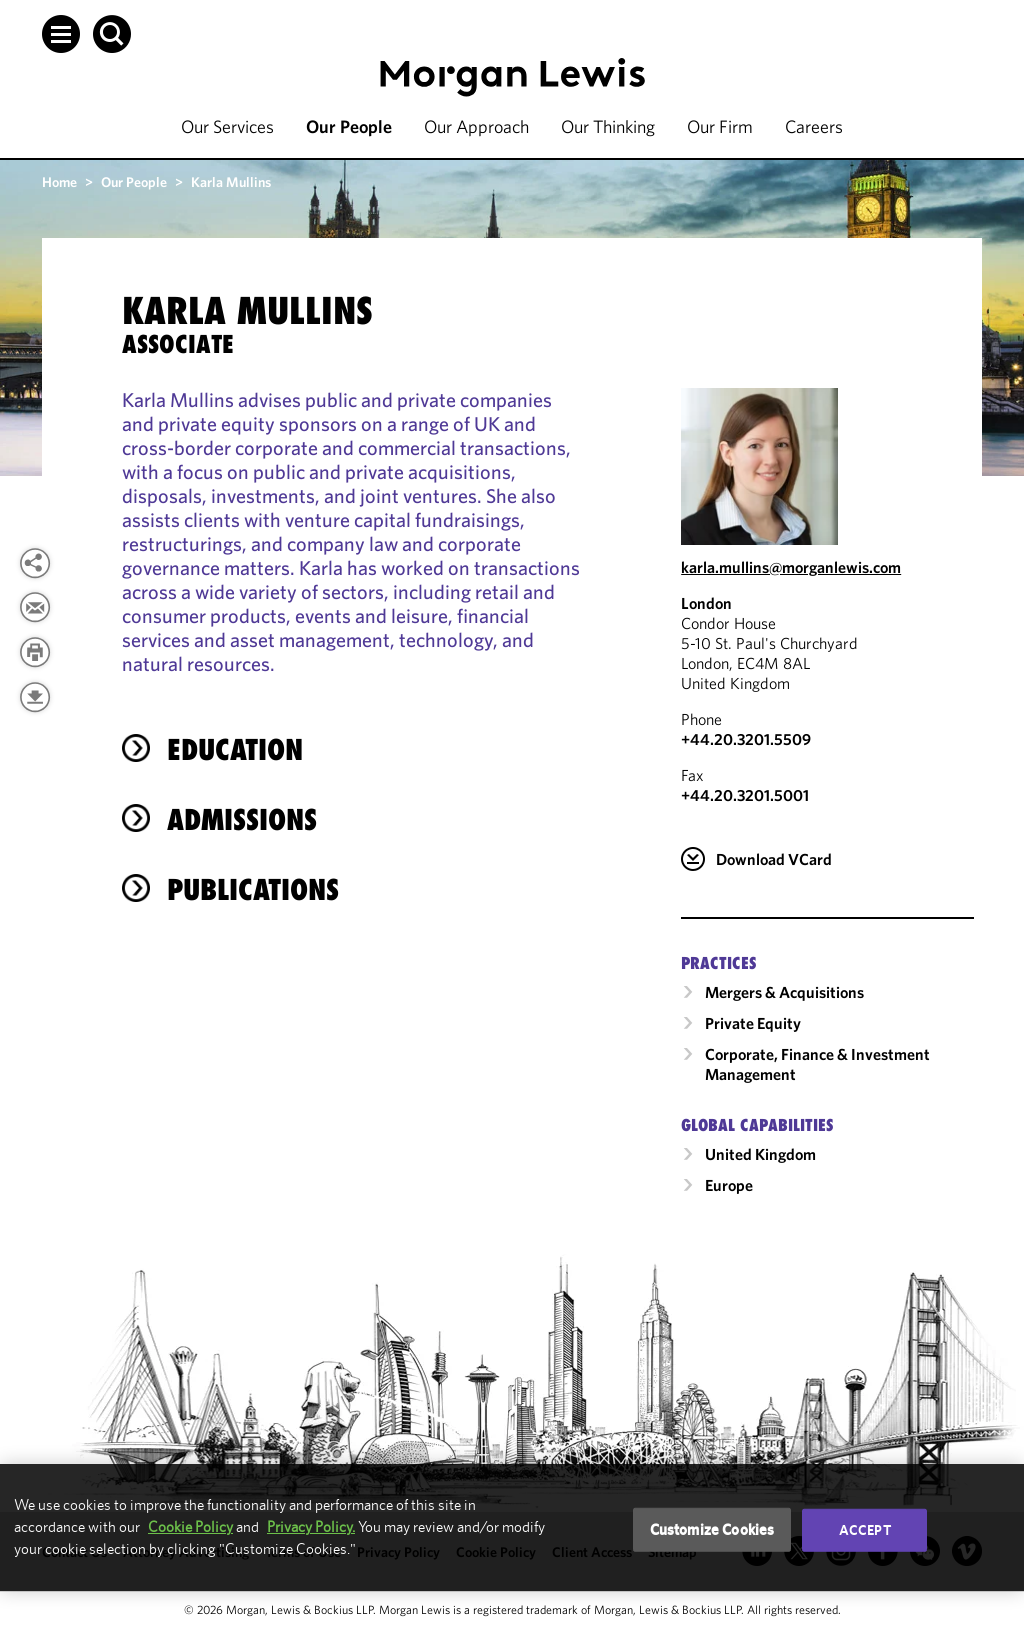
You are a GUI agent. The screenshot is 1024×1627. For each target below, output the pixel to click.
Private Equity (753, 1023)
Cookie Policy (190, 1526)
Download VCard (774, 859)
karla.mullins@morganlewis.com (791, 567)
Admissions (242, 819)
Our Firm (720, 126)
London (706, 603)
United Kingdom (760, 1154)
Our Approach (476, 126)
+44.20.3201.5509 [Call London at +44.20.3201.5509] (746, 739)
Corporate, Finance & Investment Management (817, 1064)
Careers (814, 126)
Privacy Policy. (311, 1526)
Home (59, 182)
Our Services (227, 126)
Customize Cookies (712, 1529)
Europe (729, 1185)
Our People (349, 126)
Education (235, 749)
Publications (253, 889)
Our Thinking (608, 126)
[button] (61, 34)
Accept (865, 1530)
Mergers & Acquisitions (784, 992)
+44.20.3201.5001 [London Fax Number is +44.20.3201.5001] (745, 795)
